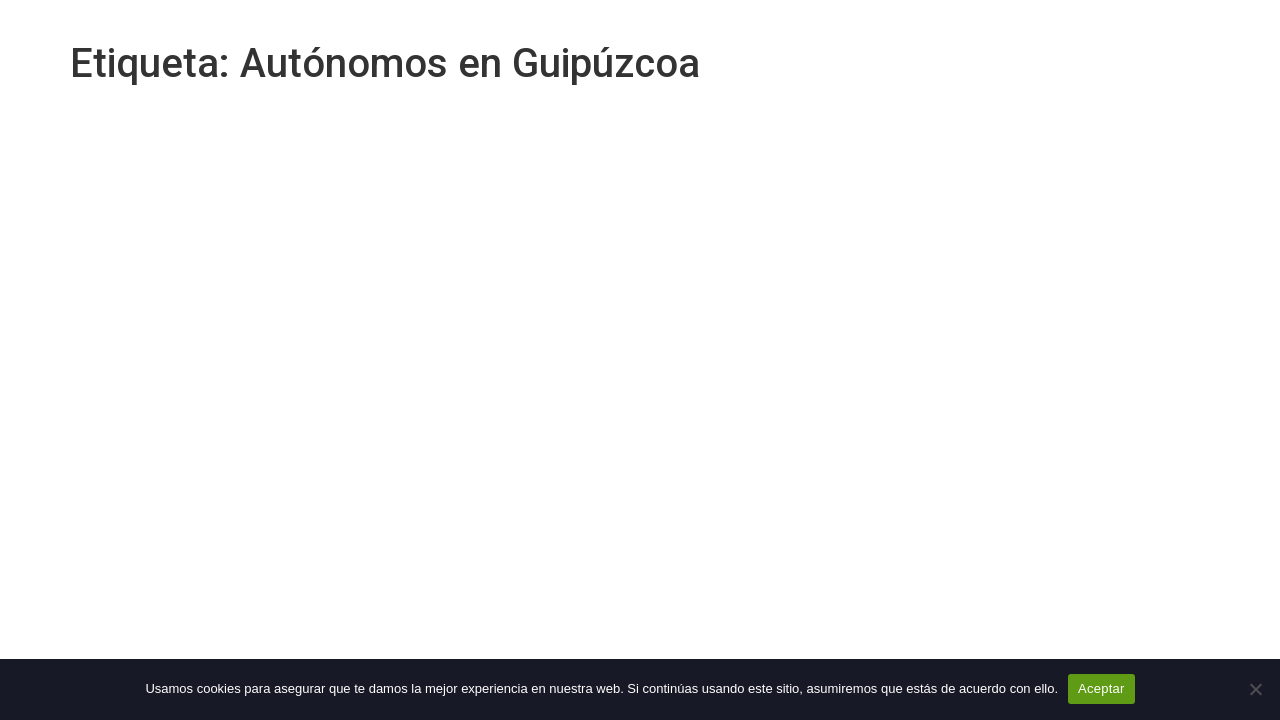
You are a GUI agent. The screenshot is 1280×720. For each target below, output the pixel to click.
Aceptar (1101, 688)
